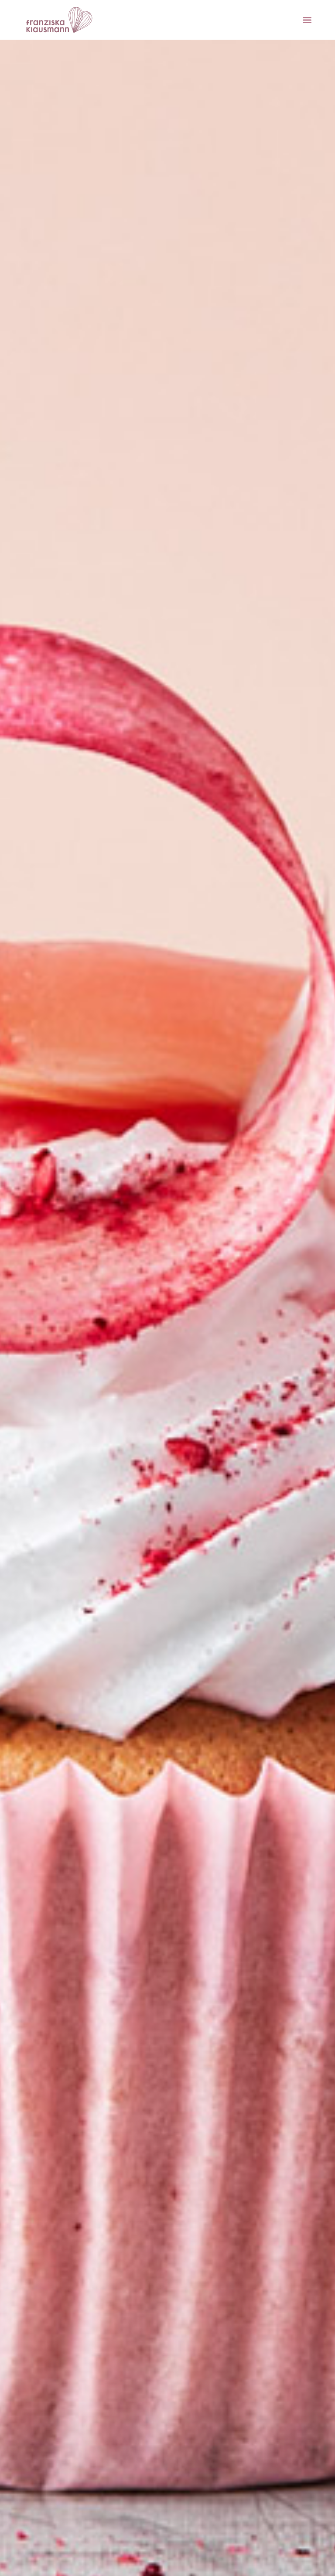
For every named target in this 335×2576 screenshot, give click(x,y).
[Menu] (307, 20)
